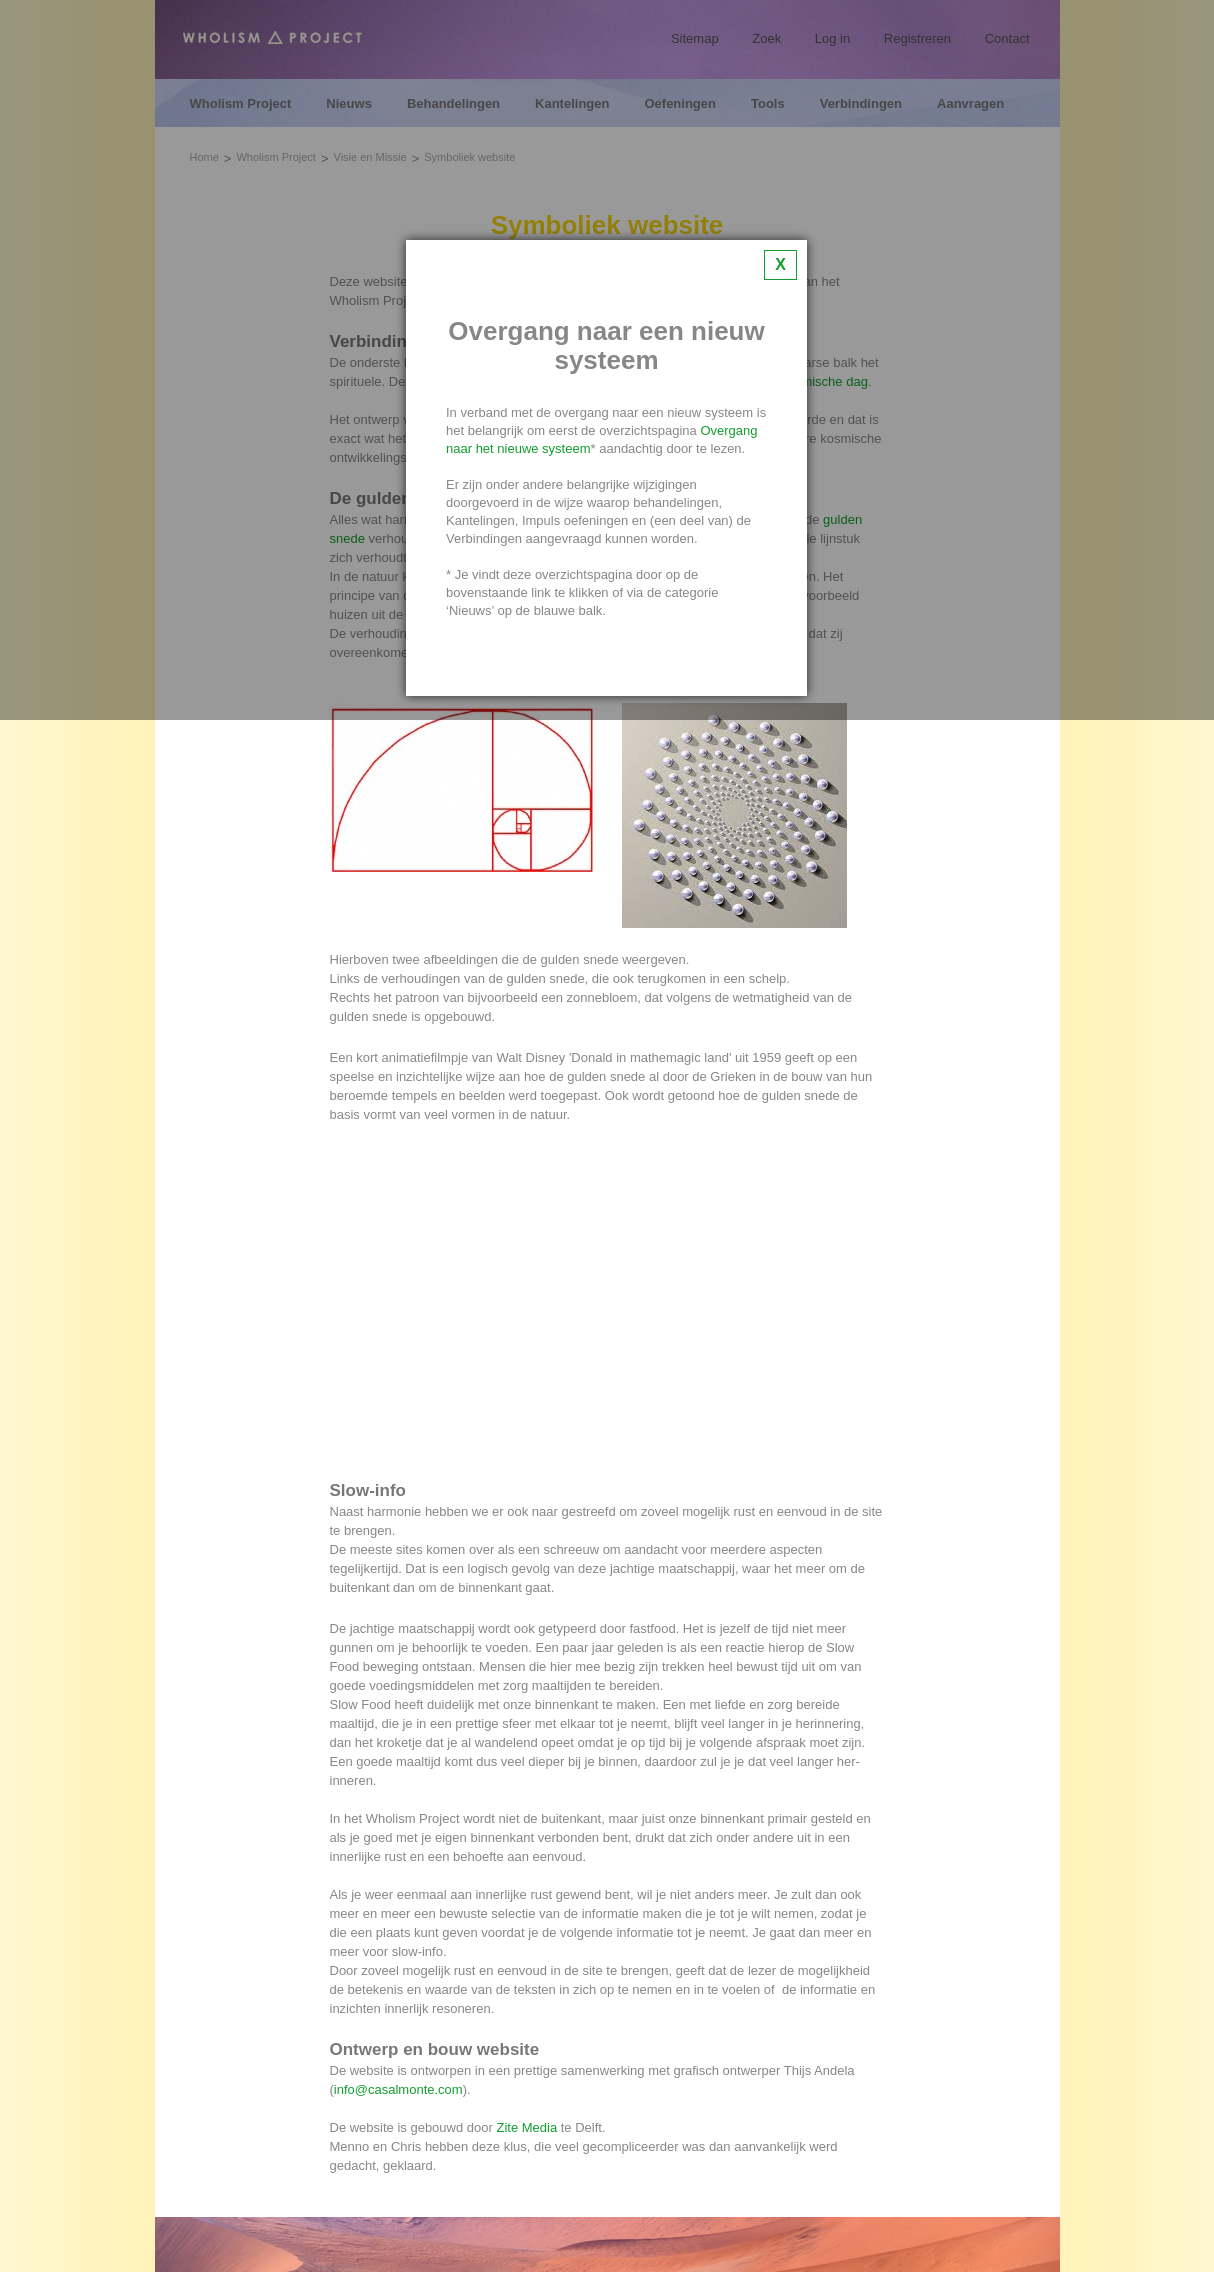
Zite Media (526, 2127)
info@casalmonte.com (398, 2089)
